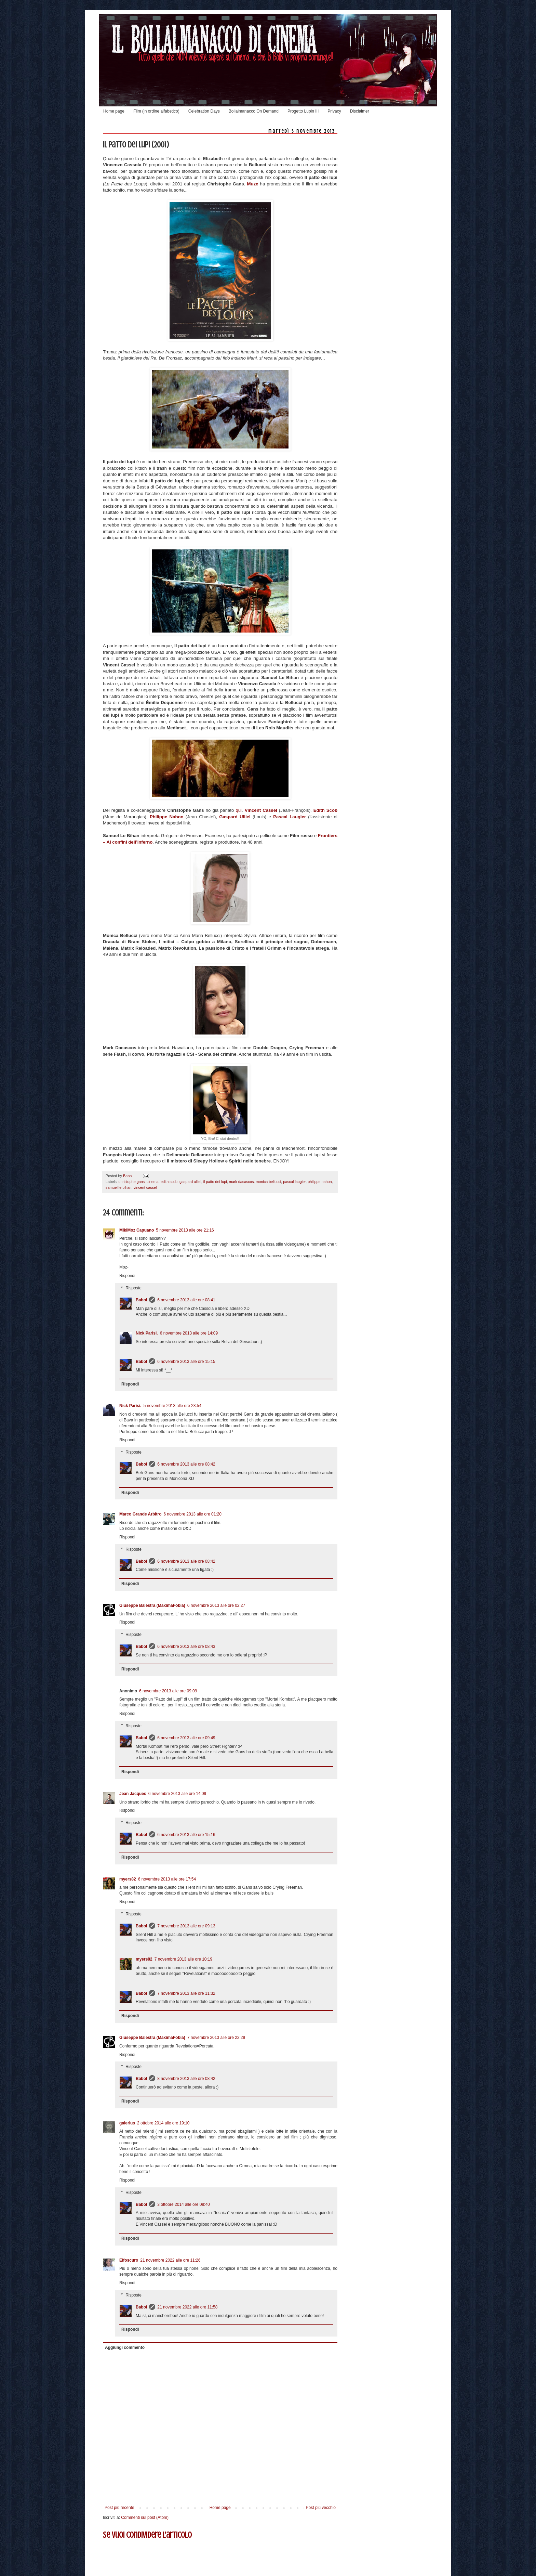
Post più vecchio (321, 2507)
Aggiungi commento (125, 2347)
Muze (252, 183)
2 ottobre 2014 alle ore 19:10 (163, 2123)
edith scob (169, 1182)
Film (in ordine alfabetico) (156, 111)
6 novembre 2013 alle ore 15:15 (186, 1361)
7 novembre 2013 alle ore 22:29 (216, 2037)
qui (239, 810)
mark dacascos (241, 1182)
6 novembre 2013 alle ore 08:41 (186, 1300)
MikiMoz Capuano (136, 1230)
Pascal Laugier (289, 816)
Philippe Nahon (167, 816)
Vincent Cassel (261, 810)
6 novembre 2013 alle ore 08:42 (186, 1464)
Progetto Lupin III (303, 111)
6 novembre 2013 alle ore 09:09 (168, 1691)
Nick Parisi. (147, 1333)
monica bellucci (268, 1182)
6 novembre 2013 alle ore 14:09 (189, 1333)
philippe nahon (320, 1182)
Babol (141, 1300)
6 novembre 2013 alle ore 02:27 (216, 1605)
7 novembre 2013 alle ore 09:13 (186, 1926)
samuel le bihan (119, 1187)
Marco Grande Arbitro (140, 1514)
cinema (153, 1182)
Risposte (133, 1288)
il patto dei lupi (215, 1182)
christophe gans (132, 1182)
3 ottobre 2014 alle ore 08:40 (183, 2204)
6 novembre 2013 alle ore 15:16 (186, 1834)
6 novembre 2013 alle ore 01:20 (193, 1514)
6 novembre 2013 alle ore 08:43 (186, 1646)
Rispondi (127, 1275)
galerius (127, 2123)
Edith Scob (325, 810)
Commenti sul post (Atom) (145, 2517)
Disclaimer (359, 111)
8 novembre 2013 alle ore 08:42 (186, 2078)
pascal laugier (294, 1182)
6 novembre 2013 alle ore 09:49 (186, 1737)
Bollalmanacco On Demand (254, 111)
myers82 (127, 1879)
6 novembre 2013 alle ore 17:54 (167, 1879)
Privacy (334, 111)
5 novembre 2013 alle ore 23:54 (172, 1405)
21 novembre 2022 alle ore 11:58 (187, 2307)
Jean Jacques (132, 1793)
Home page (113, 111)
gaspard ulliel (190, 1182)
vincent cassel (145, 1187)
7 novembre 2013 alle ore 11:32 (186, 1993)
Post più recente (119, 2507)
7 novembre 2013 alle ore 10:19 (183, 1959)
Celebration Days (204, 111)
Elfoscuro (128, 2260)
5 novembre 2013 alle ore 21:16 (185, 1230)
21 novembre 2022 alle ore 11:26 (170, 2260)
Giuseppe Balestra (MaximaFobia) (152, 1605)
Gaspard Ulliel (234, 816)
